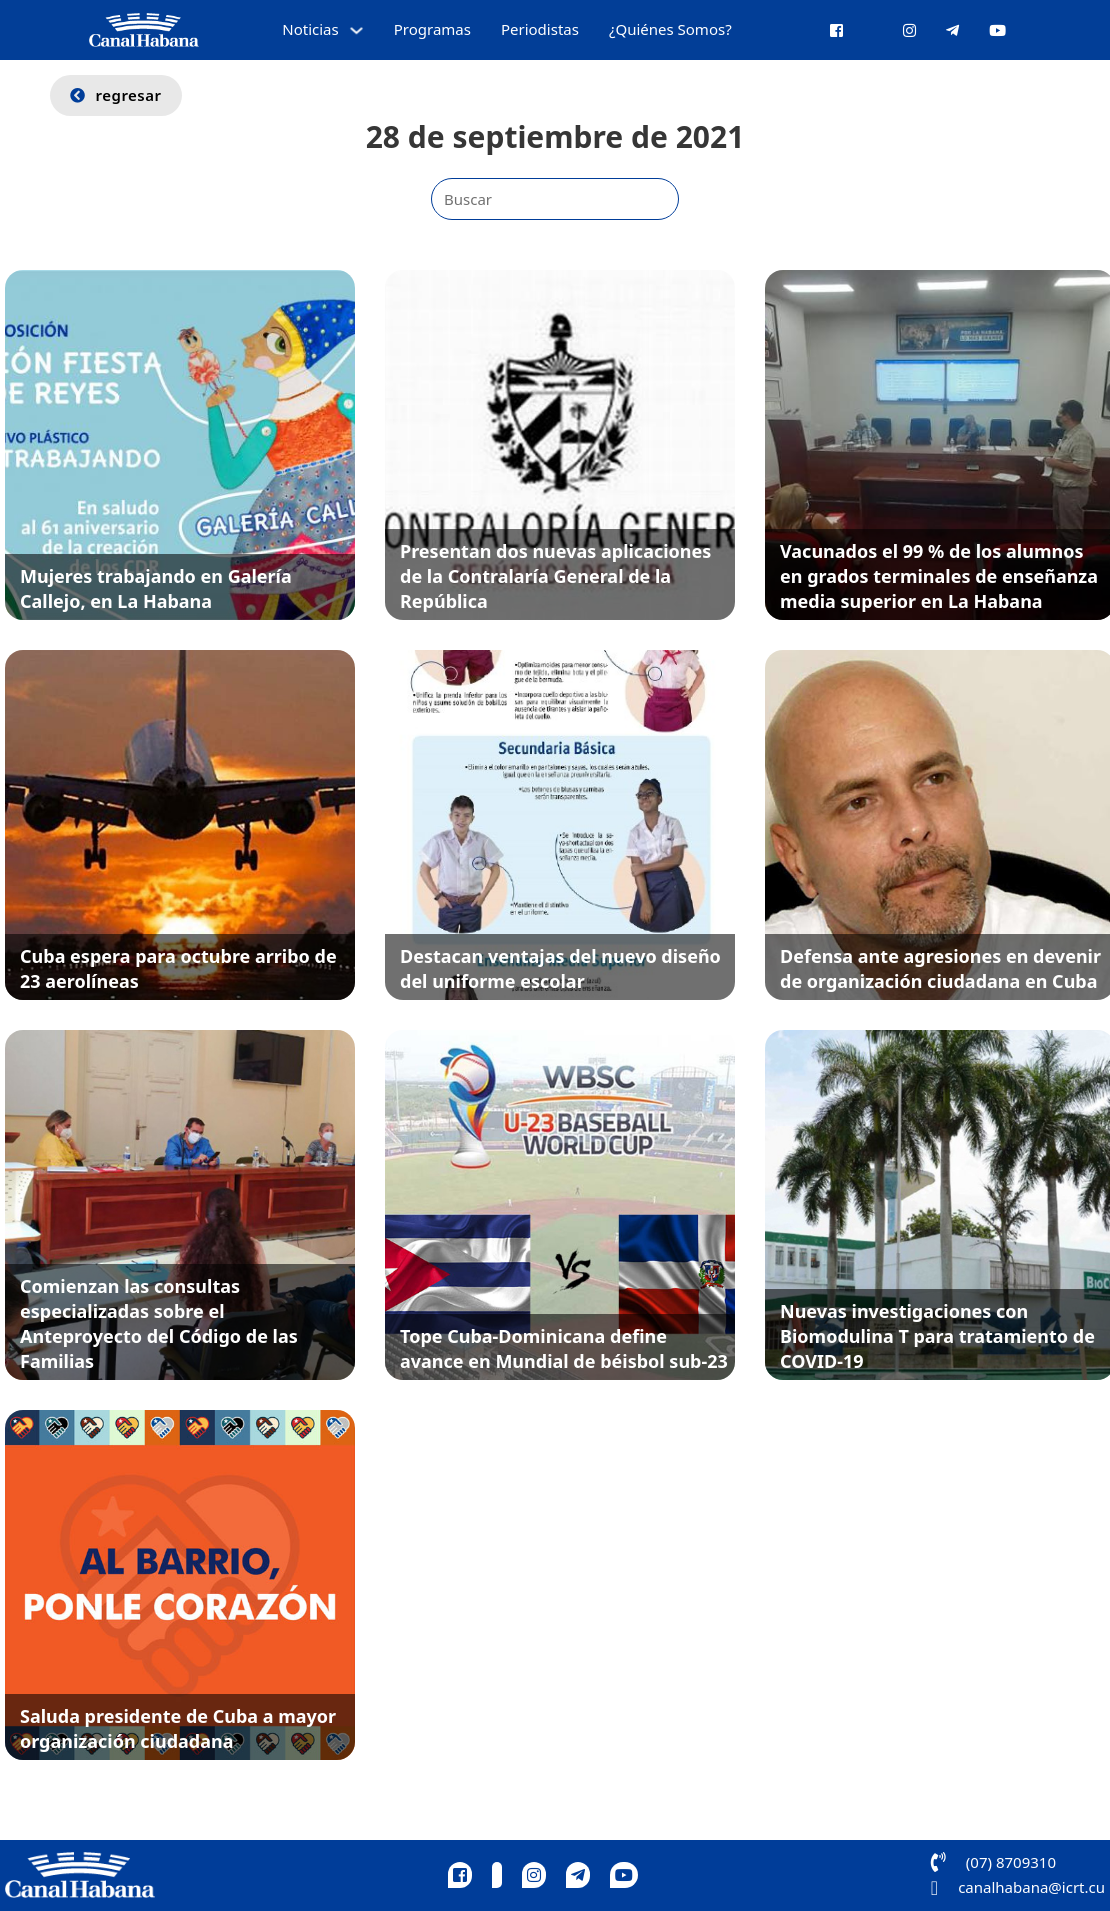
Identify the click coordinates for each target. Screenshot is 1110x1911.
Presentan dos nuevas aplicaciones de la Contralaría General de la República (555, 576)
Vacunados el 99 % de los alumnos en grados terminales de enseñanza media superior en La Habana (939, 576)
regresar (116, 95)
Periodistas (540, 29)
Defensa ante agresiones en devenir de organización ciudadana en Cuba (940, 968)
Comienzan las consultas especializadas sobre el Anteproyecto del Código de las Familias (159, 1324)
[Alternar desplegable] (356, 30)
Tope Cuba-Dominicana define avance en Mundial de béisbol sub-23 (564, 1348)
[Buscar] (555, 199)
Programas (432, 29)
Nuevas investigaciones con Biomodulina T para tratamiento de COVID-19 (937, 1336)
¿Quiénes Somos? (670, 29)
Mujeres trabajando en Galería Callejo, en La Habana (156, 588)
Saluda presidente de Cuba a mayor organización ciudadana (178, 1728)
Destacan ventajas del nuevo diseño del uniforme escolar (560, 968)
